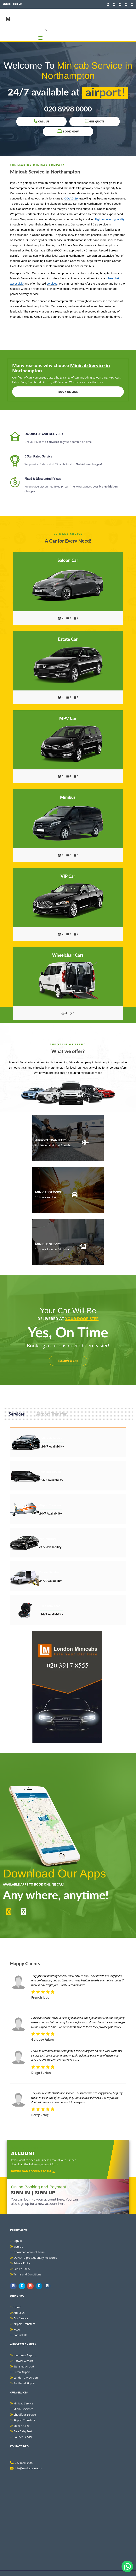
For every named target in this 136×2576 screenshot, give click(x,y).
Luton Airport (22, 2362)
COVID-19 (71, 187)
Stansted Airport (24, 2356)
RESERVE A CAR (68, 1351)
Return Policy (22, 2259)
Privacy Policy (22, 2253)
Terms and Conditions (27, 2264)
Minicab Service (23, 2393)
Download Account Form (33, 2161)
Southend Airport (24, 2373)
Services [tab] (17, 1404)
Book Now (102, 121)
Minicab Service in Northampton (68, 2569)
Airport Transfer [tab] (51, 1404)
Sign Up (18, 2236)
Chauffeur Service (25, 2404)
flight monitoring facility (110, 208)
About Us (19, 2303)
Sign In (18, 2231)
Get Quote (69, 121)
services (52, 273)
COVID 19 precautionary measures (35, 2247)
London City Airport (26, 2367)
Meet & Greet (22, 2416)
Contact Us (20, 2325)
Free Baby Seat (23, 2421)
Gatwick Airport (23, 2351)
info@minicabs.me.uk (28, 2458)
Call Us (35, 121)
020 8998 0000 (24, 2453)
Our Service (21, 2308)
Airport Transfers (24, 2314)
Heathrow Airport (25, 2345)
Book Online (68, 381)
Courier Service (23, 2427)
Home (17, 2297)
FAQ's (17, 2319)
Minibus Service (23, 2399)
